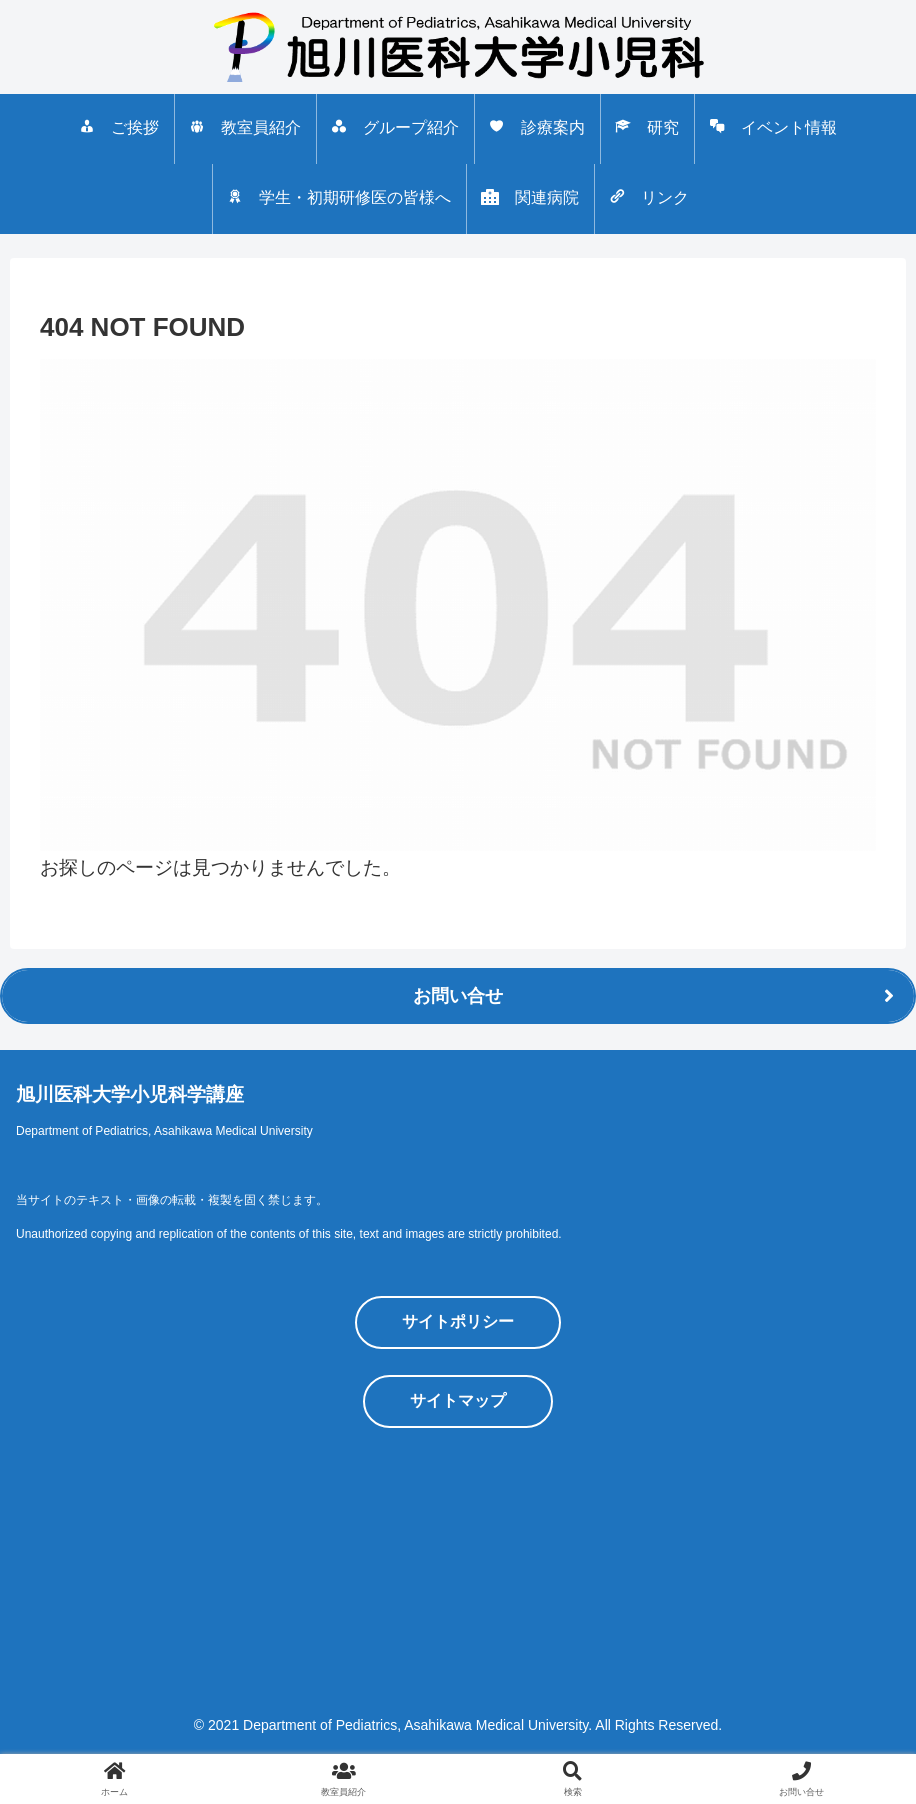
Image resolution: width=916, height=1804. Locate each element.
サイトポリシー (458, 1321)
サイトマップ (458, 1400)
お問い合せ (458, 996)
